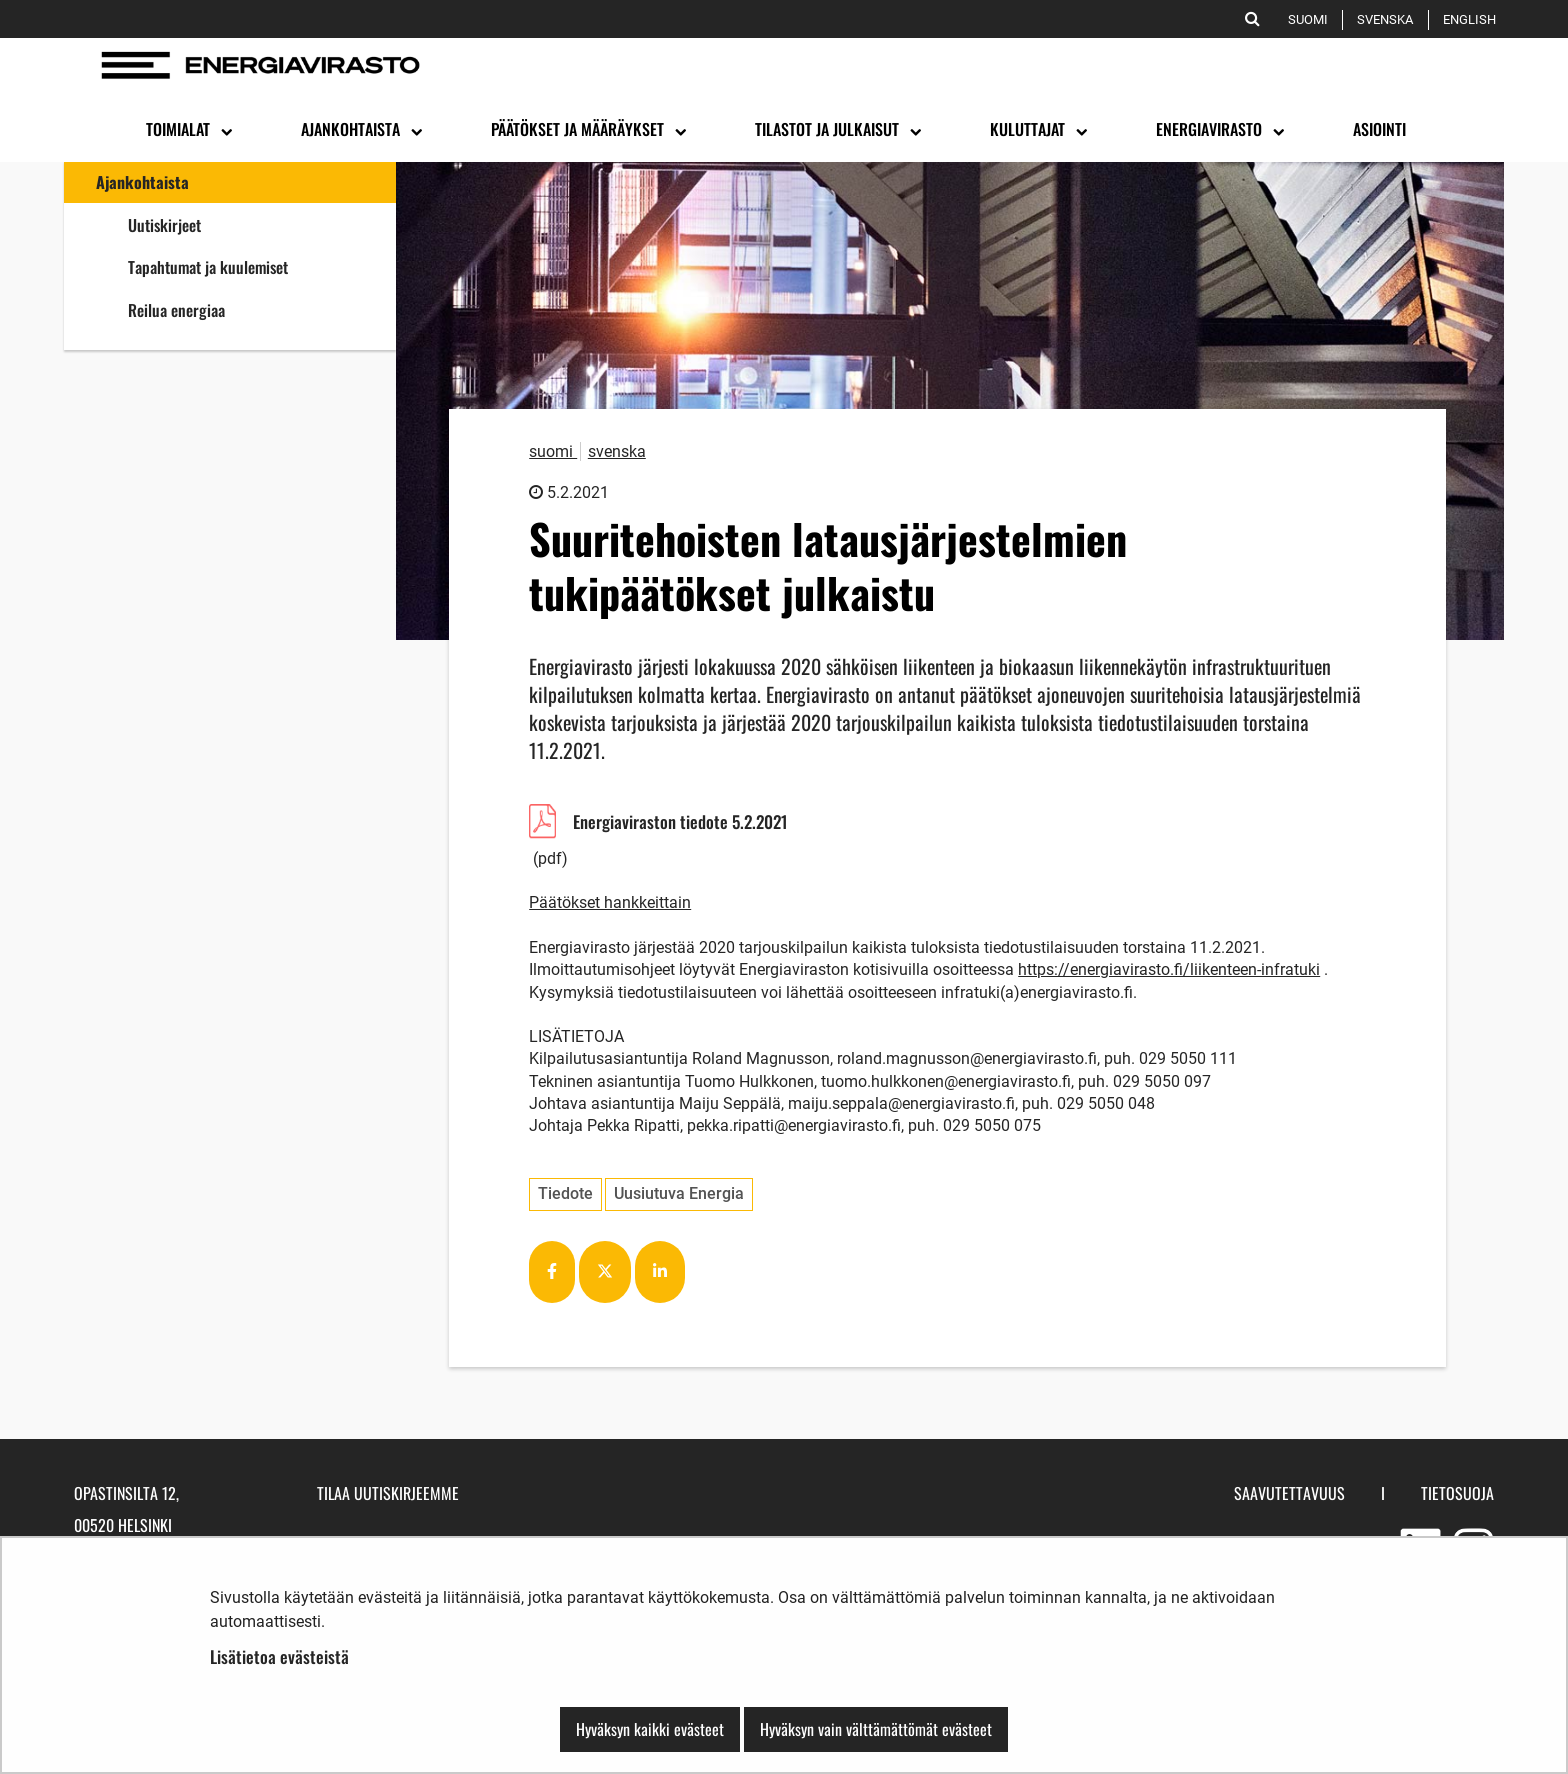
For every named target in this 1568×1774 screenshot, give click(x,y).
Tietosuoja (1457, 1493)
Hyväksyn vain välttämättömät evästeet (876, 1729)
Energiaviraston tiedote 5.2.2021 (700, 824)
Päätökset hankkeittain (610, 902)
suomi (553, 451)
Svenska (1388, 19)
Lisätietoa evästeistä (279, 1656)
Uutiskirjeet (164, 225)
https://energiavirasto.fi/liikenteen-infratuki (1169, 969)
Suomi (1311, 19)
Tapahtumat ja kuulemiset (208, 267)
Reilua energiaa (250, 309)
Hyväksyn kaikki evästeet (650, 1729)
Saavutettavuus (1289, 1493)
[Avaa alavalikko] (225, 130)
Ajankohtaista (142, 182)
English (1473, 19)
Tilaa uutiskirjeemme (388, 1493)
